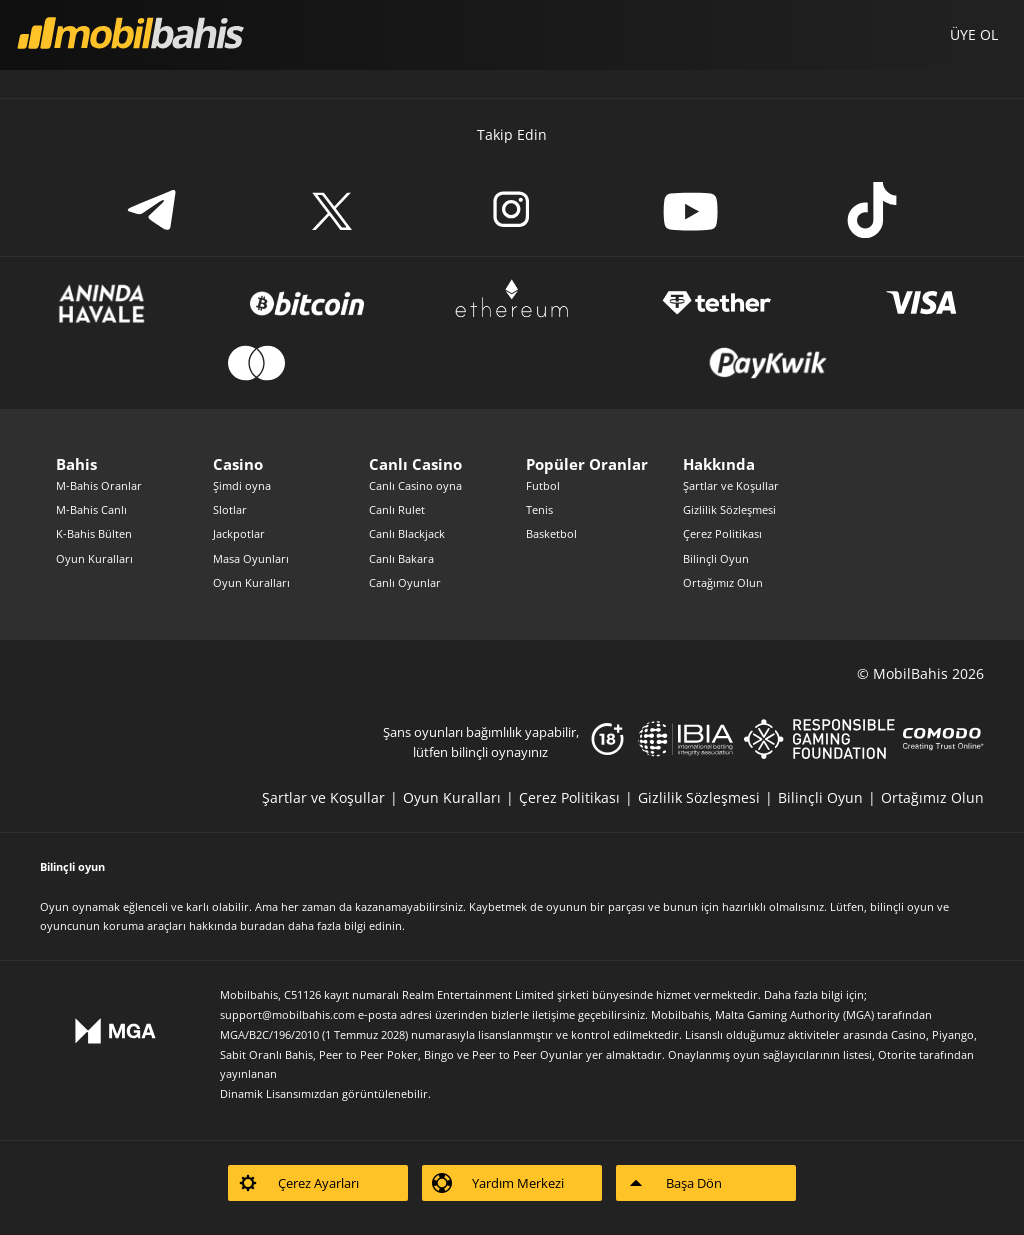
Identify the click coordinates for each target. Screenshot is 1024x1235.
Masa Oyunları (251, 558)
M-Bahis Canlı (91, 509)
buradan (262, 925)
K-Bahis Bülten (94, 533)
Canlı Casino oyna (415, 485)
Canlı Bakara (401, 558)
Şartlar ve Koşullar (731, 485)
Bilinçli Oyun (716, 558)
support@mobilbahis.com (287, 1014)
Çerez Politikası (722, 533)
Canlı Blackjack (407, 533)
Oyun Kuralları (94, 558)
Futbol (543, 485)
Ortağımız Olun (723, 582)
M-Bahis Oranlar (99, 485)
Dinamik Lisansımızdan (279, 1093)
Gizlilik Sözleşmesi (729, 509)
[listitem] (332, 797)
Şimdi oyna (242, 485)
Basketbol (551, 533)
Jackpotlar (239, 533)
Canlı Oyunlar (405, 582)
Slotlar (230, 509)
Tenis (539, 509)
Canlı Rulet (397, 509)
